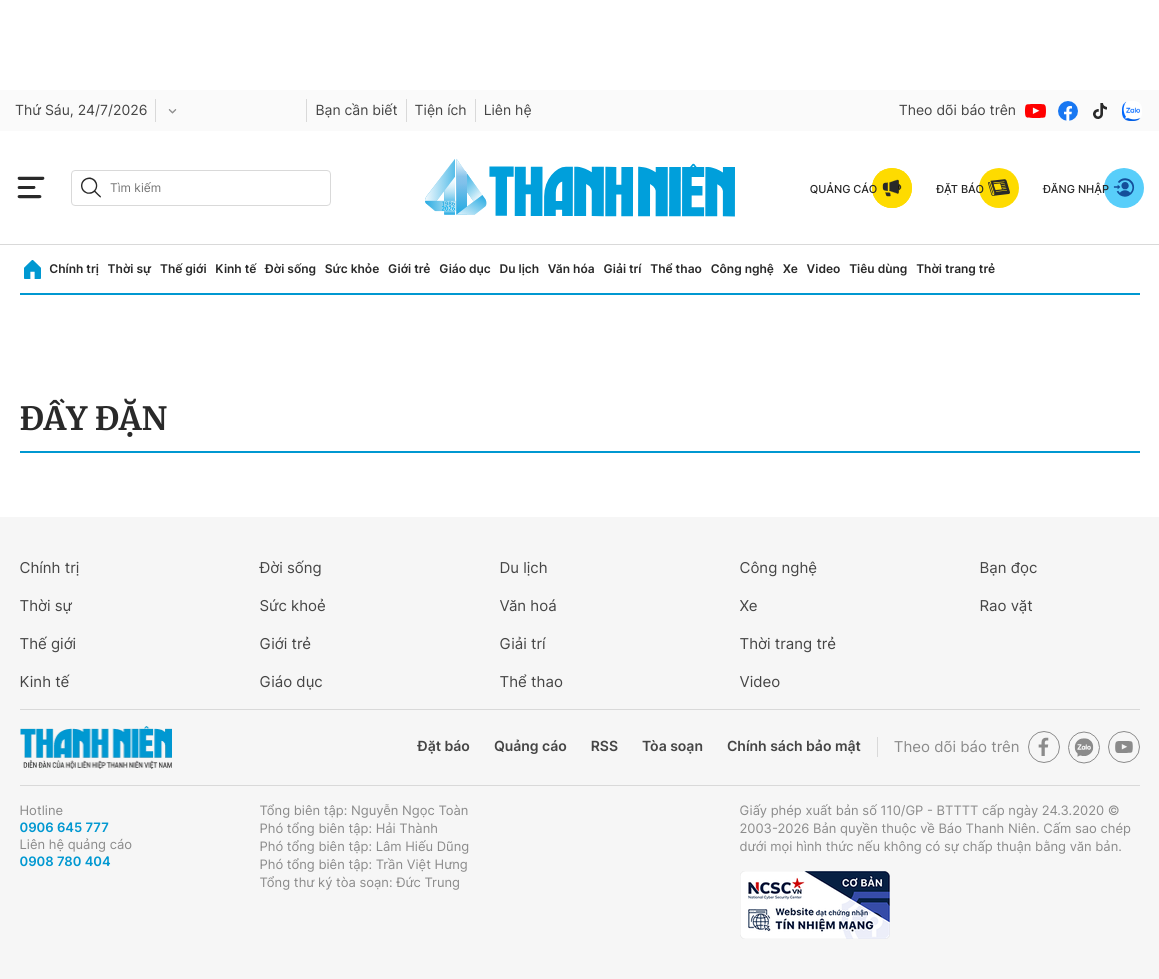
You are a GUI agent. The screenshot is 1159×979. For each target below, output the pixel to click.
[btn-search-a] (91, 187)
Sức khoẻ (293, 605)
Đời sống (290, 268)
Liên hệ (508, 110)
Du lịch (520, 268)
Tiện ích (441, 110)
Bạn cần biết (356, 110)
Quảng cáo (530, 746)
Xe (790, 268)
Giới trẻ (409, 268)
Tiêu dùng (878, 268)
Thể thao (676, 268)
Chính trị (74, 268)
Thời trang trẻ (955, 268)
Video (824, 268)
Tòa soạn (672, 746)
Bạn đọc (1009, 567)
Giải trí (622, 268)
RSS (604, 746)
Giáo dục (465, 268)
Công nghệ (742, 268)
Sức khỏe (352, 268)
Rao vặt (1006, 605)
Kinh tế (235, 268)
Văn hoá (528, 605)
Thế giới (183, 268)
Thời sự (130, 268)
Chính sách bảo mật (794, 746)
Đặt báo (444, 746)
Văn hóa (571, 268)
